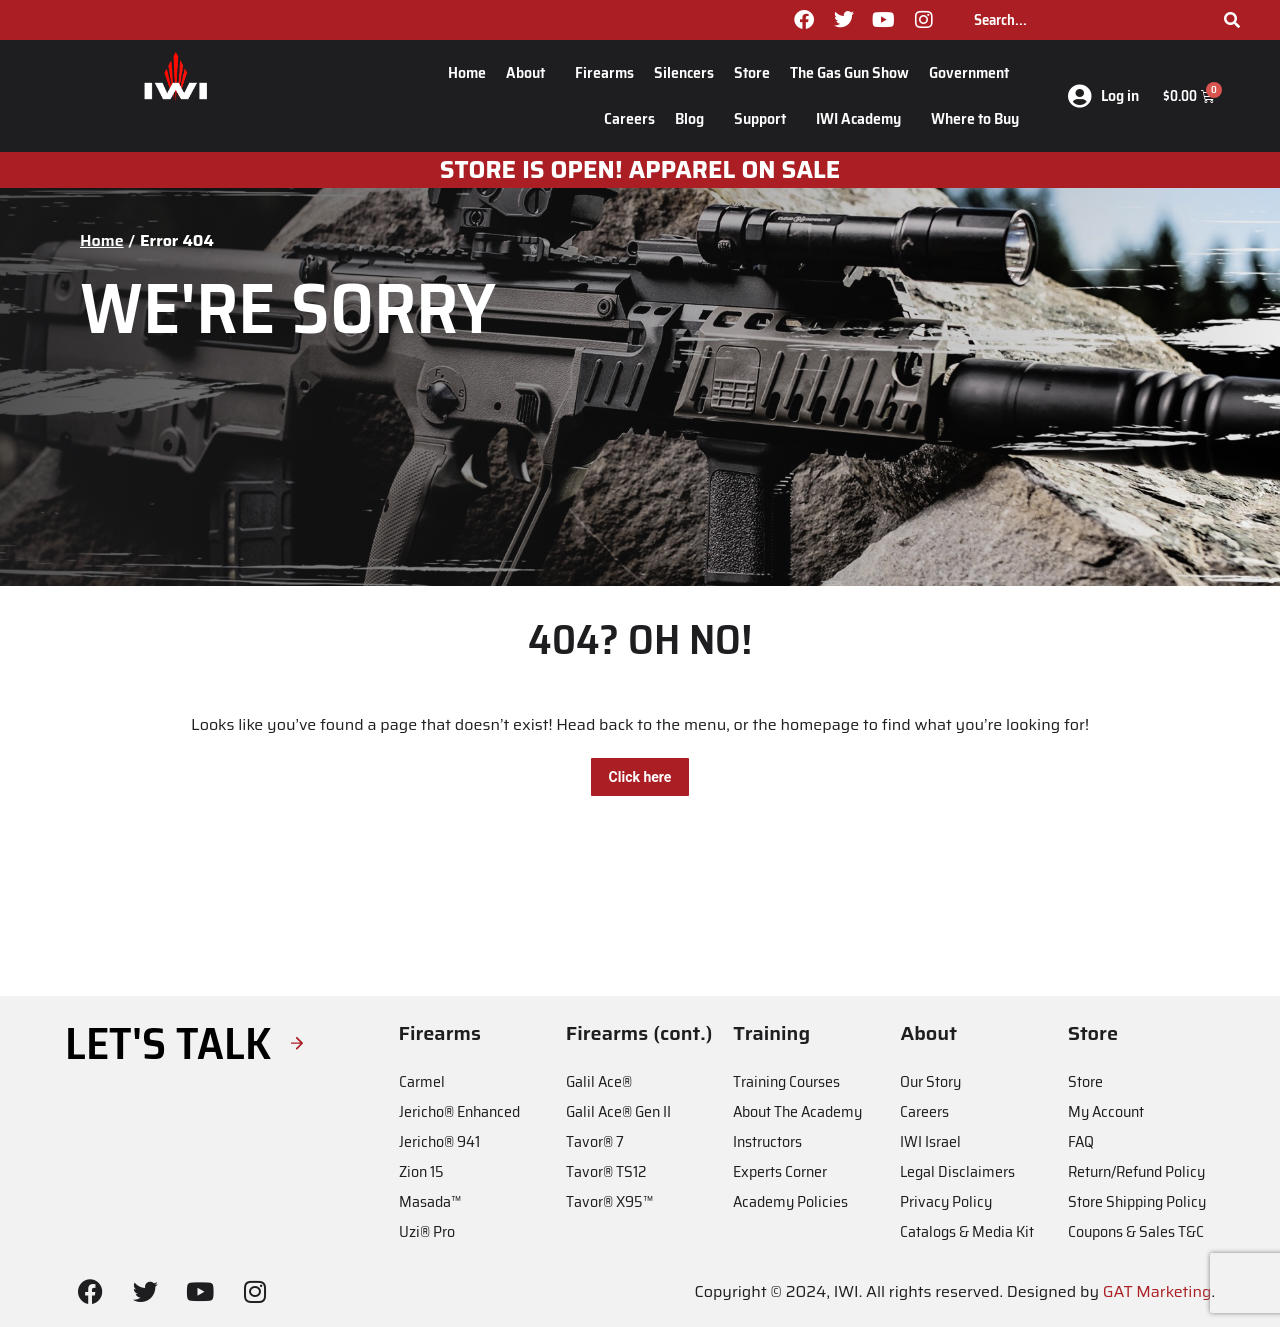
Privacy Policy (946, 1201)
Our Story (930, 1081)
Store (752, 72)
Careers (629, 118)
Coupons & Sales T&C (1136, 1231)
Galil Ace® (599, 1081)
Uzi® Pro (427, 1231)
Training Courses (786, 1081)
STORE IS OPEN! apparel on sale (640, 170)
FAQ (1081, 1141)
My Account (1106, 1111)
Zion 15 (421, 1171)
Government (974, 72)
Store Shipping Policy (1137, 1201)
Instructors (767, 1141)
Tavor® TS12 (606, 1171)
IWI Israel (930, 1141)
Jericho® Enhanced (459, 1111)
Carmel (422, 1081)
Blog (694, 118)
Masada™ (430, 1201)
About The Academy (797, 1111)
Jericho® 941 (439, 1141)
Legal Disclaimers (957, 1171)
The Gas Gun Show (849, 72)
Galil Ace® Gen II (618, 1111)
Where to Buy (975, 118)
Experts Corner (780, 1171)
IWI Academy (863, 118)
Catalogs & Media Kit (967, 1231)
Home (467, 72)
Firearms (604, 72)
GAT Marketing (1157, 1291)
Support (765, 118)
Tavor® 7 (595, 1141)
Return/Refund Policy (1136, 1171)
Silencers (684, 72)
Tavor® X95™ (609, 1201)
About (530, 72)
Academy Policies (790, 1201)
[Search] (1232, 20)
